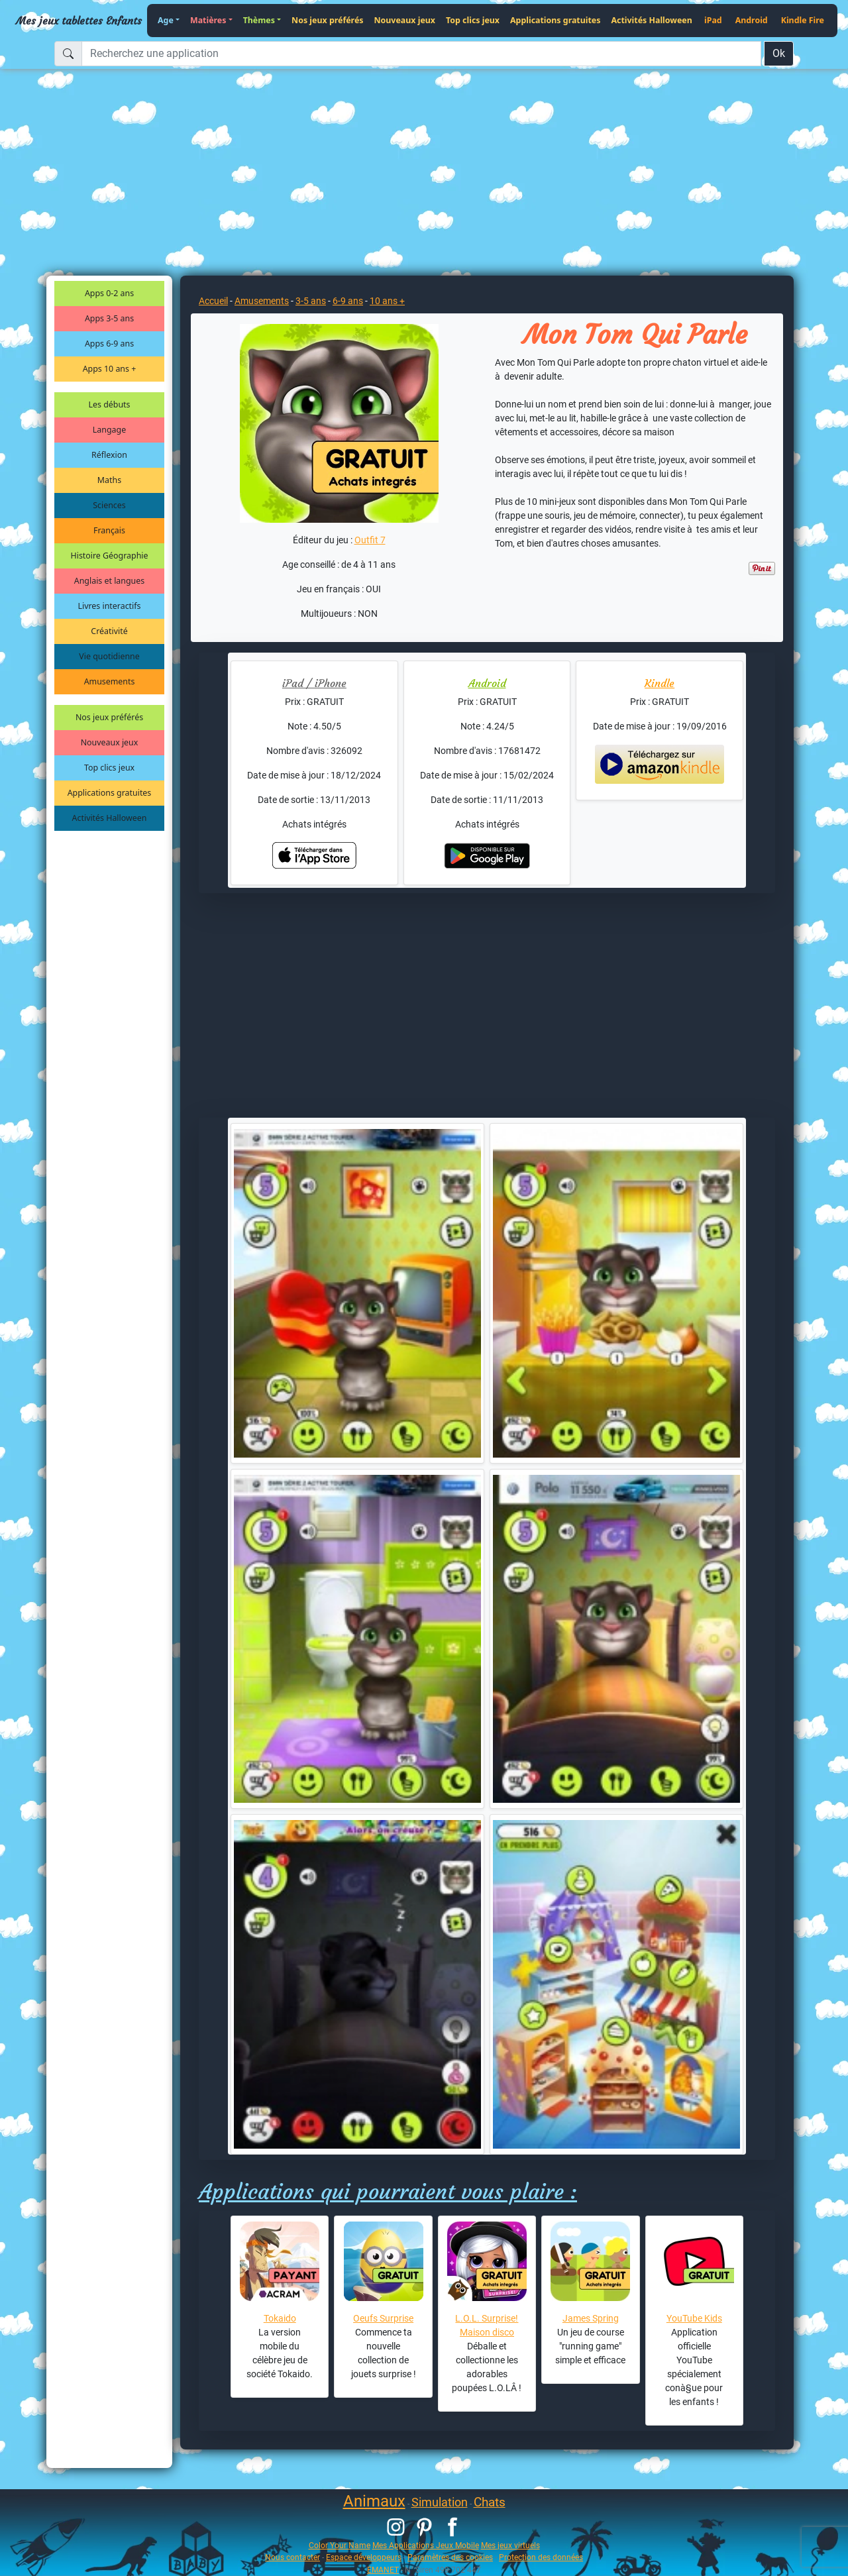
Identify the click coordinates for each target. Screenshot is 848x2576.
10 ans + (387, 300)
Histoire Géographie (109, 555)
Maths (109, 480)
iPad (713, 20)
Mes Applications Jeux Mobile (425, 2545)
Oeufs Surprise (383, 2318)
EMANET (383, 2570)
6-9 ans (348, 300)
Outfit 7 (370, 540)
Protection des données (541, 2557)
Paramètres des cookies (450, 2557)
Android (751, 20)
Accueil (213, 300)
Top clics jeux (473, 20)
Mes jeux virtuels (510, 2545)
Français (109, 530)
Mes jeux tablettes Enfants (79, 20)
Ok (778, 53)
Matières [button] (208, 20)
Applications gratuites (555, 20)
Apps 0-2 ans (109, 293)
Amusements (109, 681)
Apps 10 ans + (109, 368)
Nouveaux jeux (405, 20)
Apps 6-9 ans (109, 343)
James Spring (590, 2318)
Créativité (109, 631)
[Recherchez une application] (421, 53)
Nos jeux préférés (327, 20)
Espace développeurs (363, 2557)
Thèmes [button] (259, 20)
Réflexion (109, 454)
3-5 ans (310, 300)
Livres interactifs (109, 606)
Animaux (374, 2501)
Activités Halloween (651, 20)
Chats (489, 2502)
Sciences (109, 505)
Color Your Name (339, 2545)
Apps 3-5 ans (109, 318)
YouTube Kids (694, 2318)
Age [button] (166, 20)
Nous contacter (292, 2557)
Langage (109, 429)
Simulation (439, 2502)
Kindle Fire (802, 20)
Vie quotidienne (109, 656)
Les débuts (110, 404)
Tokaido (280, 2318)
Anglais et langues (109, 580)
